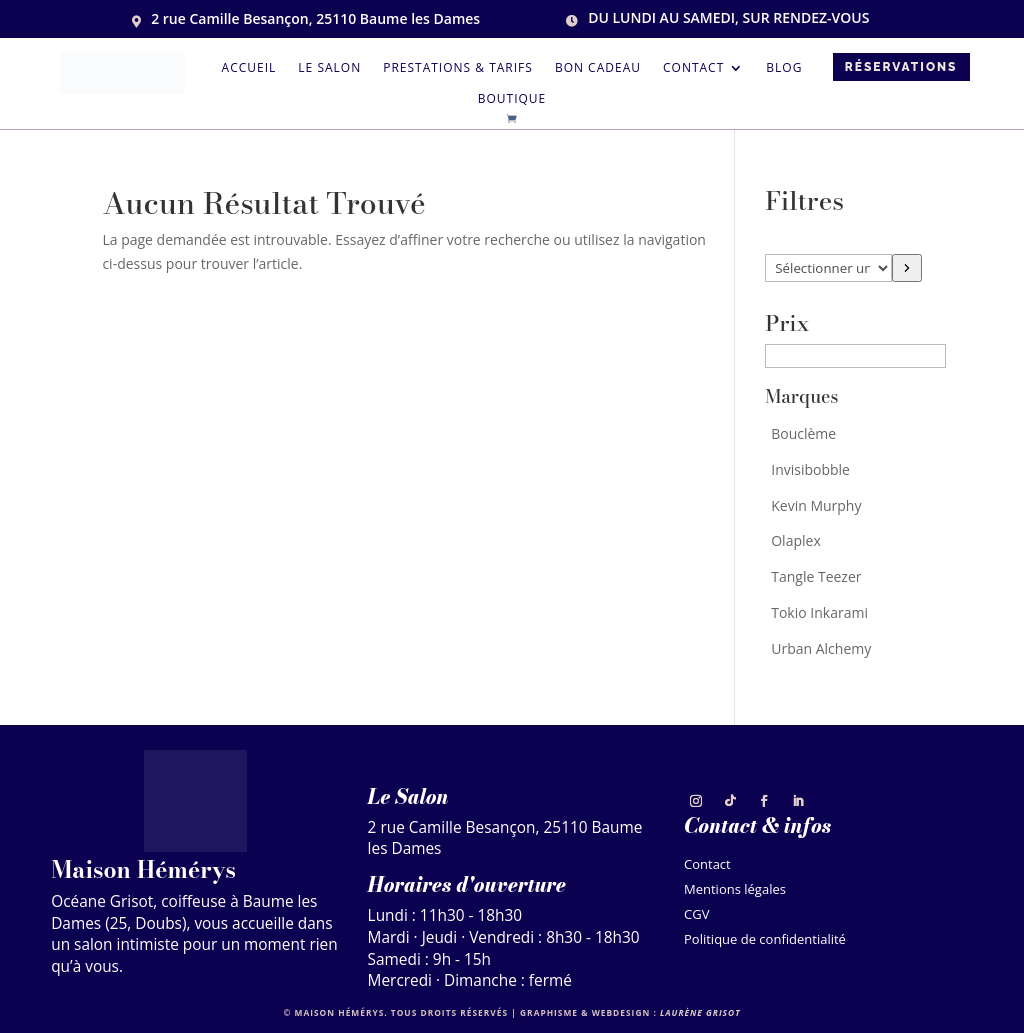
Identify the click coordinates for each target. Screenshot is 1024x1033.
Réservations (901, 67)
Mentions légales (735, 891)
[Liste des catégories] (828, 268)
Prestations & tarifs (458, 68)
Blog (784, 68)
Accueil (249, 68)
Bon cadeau (598, 68)
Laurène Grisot (700, 1012)
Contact (693, 68)
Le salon (329, 68)
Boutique (512, 99)
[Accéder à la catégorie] (906, 268)
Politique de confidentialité (765, 941)
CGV (696, 916)
